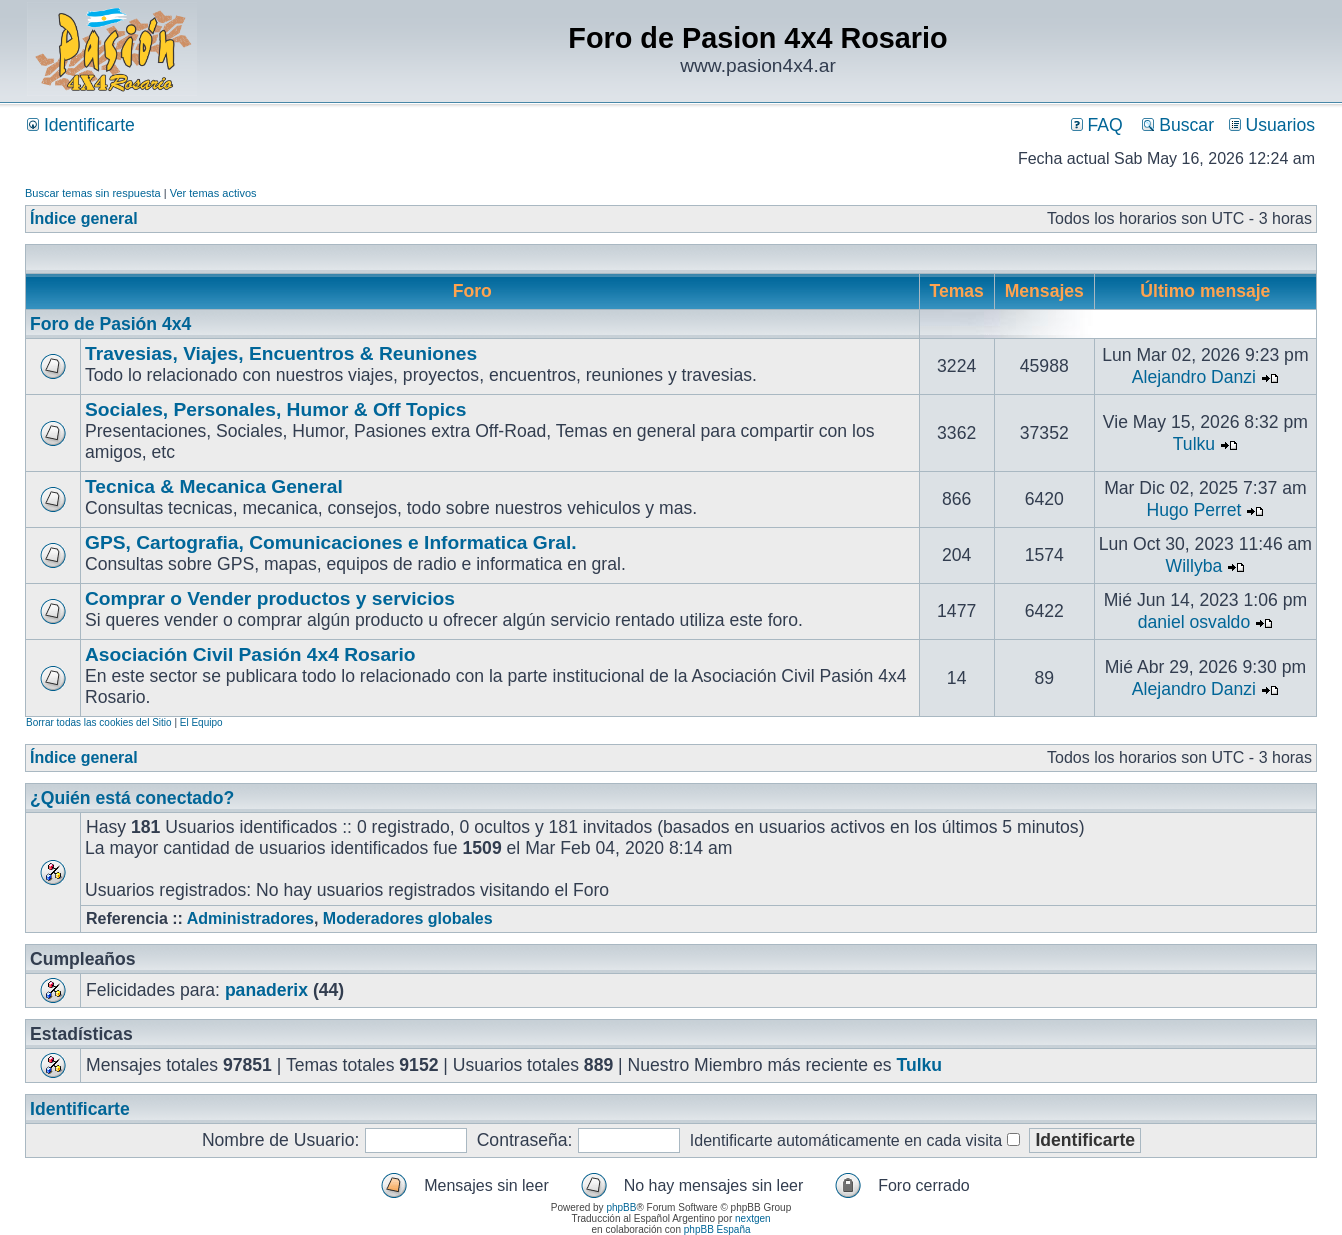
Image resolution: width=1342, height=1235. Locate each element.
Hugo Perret (1194, 510)
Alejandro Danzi (1194, 377)
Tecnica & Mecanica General (214, 486)
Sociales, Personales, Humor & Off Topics (275, 409)
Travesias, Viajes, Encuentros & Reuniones (281, 353)
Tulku (1194, 444)
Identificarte (81, 125)
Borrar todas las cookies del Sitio (99, 722)
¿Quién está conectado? (132, 798)
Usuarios (1272, 125)
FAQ (1097, 125)
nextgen (753, 1218)
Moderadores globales (408, 918)
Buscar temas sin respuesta (93, 193)
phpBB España (717, 1229)
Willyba (1194, 566)
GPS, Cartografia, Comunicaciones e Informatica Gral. (331, 542)
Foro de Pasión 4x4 (110, 324)
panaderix (266, 990)
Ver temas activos (213, 193)
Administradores (250, 918)
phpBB (621, 1207)
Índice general (84, 218)
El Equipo (201, 722)
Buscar (1178, 125)
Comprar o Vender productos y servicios (270, 598)
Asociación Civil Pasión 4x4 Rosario (250, 654)
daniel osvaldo (1194, 622)
